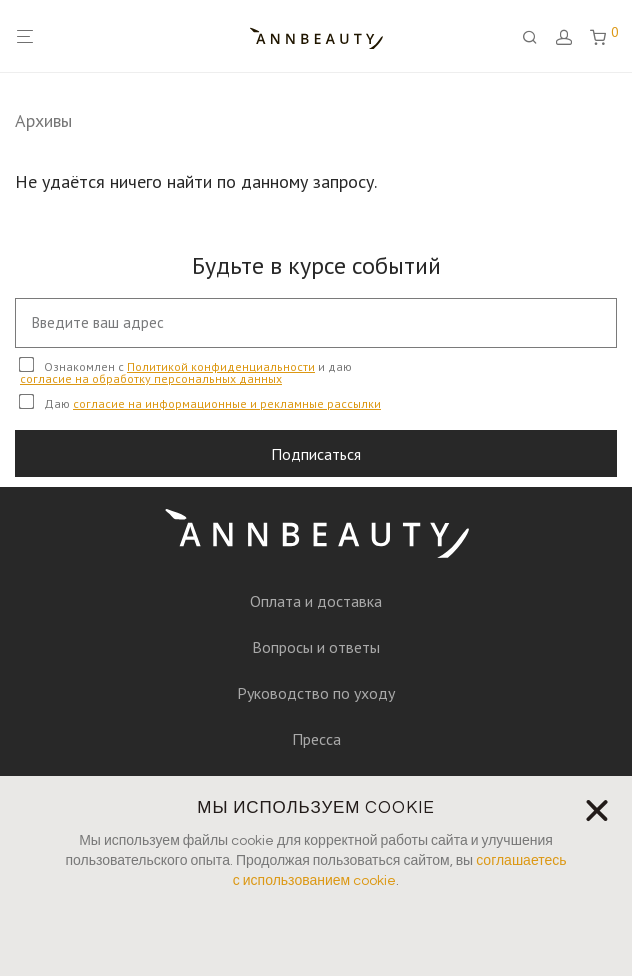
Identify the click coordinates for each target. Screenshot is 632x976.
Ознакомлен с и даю (186, 371)
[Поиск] (537, 37)
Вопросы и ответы (316, 647)
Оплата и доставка (316, 601)
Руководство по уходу (316, 693)
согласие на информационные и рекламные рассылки (227, 403)
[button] (597, 811)
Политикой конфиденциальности (221, 366)
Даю (200, 402)
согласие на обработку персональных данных (151, 378)
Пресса (316, 739)
